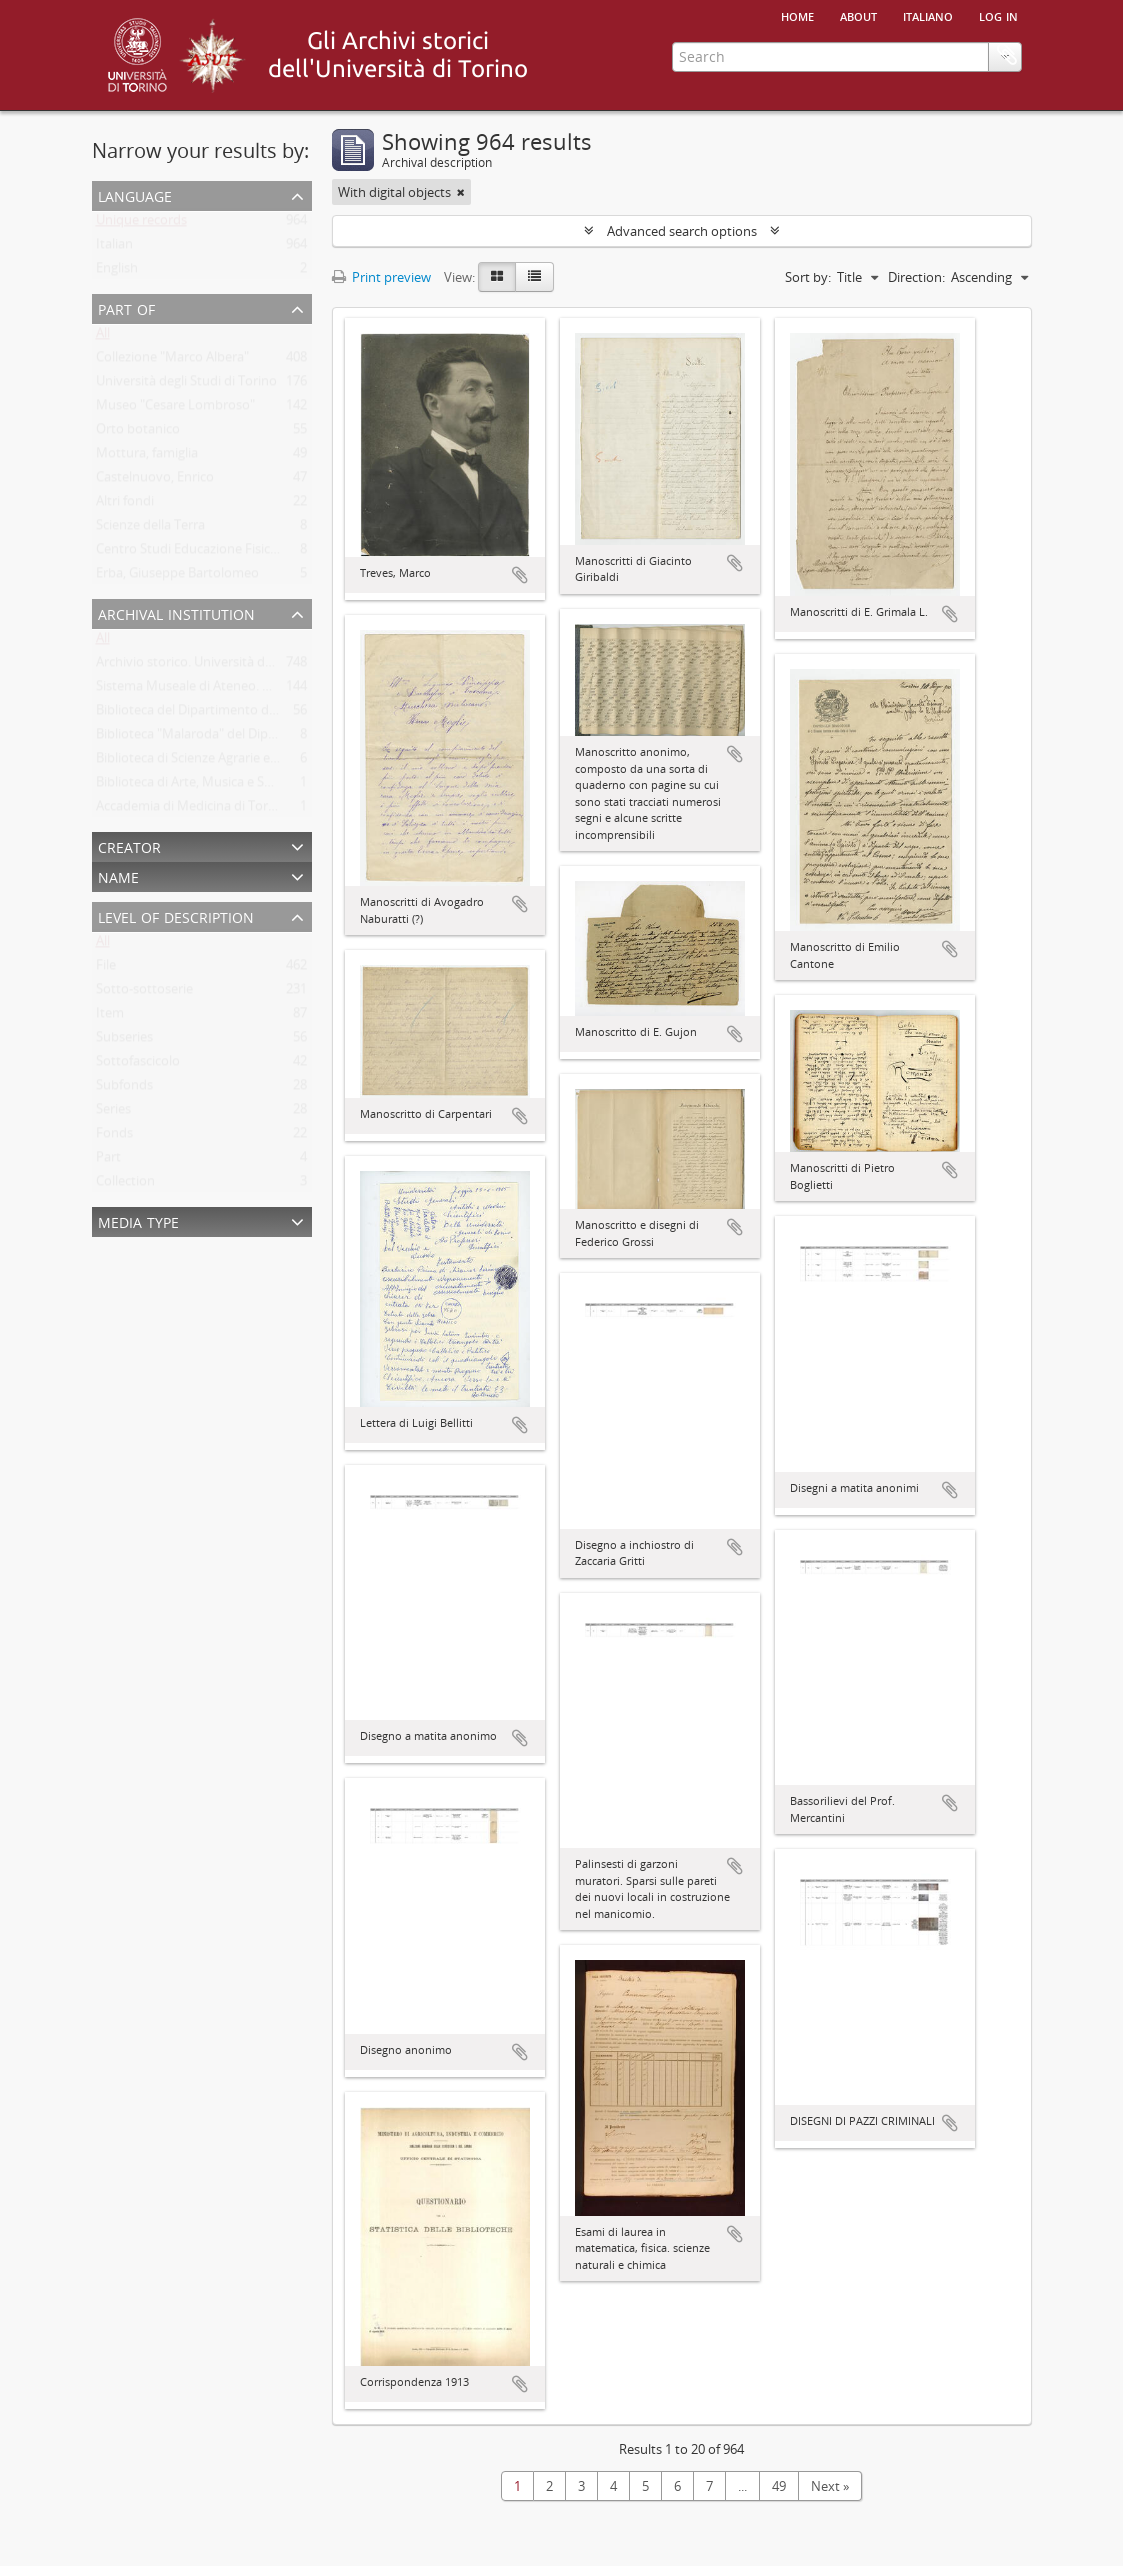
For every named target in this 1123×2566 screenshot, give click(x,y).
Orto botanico (138, 433)
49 (779, 2486)
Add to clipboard (520, 575)
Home (797, 15)
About (858, 15)
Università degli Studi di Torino (186, 385)
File (106, 969)
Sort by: (808, 277)
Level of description (176, 915)
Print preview (381, 277)
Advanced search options (682, 231)
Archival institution (176, 612)
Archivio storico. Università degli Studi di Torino (235, 666)
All (103, 337)
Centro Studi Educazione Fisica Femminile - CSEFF (242, 553)
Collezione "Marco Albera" (172, 361)
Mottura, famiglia (147, 457)
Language (135, 194)
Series (113, 1113)
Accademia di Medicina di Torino (191, 810)
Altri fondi (125, 505)
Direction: (916, 277)
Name (118, 875)
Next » (830, 2486)
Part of (126, 307)
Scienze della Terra (150, 529)
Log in (998, 15)
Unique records (141, 224)
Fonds (114, 1137)
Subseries (124, 1041)
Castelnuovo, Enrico (155, 481)
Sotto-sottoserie (144, 993)
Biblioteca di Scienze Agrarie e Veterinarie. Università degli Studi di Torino (310, 762)
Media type (138, 1220)
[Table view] (534, 277)
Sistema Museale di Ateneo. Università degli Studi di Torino (269, 690)
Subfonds (124, 1089)
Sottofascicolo (138, 1065)
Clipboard (1007, 137)
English (117, 272)
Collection (125, 1185)
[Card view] (497, 277)
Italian (114, 248)
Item (110, 1017)
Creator (129, 845)
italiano (928, 15)
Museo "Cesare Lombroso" (175, 409)
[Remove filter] (461, 192)
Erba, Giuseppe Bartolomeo (177, 577)
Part (108, 1161)
